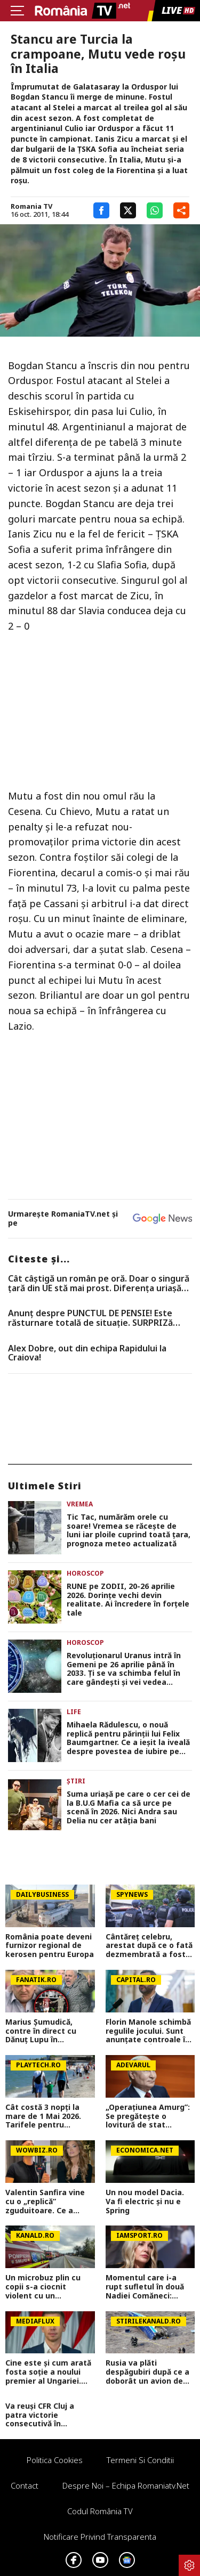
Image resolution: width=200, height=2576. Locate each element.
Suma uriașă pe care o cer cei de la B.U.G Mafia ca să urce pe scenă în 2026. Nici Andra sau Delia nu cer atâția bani (128, 1807)
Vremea (80, 1504)
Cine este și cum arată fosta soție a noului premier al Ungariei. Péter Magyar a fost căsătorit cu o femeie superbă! (48, 2372)
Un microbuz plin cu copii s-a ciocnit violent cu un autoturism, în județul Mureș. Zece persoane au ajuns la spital (47, 2286)
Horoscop (85, 1573)
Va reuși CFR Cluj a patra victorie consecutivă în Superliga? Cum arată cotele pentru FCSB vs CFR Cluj (47, 2415)
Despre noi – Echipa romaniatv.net (125, 2485)
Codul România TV (100, 2511)
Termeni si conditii (140, 2460)
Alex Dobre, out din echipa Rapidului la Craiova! (87, 1353)
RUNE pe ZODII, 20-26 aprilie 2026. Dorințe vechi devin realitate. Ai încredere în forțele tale (128, 1600)
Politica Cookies (55, 2460)
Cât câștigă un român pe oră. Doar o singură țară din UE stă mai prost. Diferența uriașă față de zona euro (98, 1283)
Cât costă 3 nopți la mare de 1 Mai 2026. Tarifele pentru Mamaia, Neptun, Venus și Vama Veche (45, 2116)
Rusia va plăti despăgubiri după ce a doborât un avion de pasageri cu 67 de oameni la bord (147, 2372)
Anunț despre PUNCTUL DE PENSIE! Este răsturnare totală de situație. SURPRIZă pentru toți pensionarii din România (90, 1318)
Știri (76, 1781)
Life (74, 1711)
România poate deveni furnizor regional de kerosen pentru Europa (49, 1946)
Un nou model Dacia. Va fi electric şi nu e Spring (145, 2201)
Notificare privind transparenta (100, 2536)
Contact (24, 2485)
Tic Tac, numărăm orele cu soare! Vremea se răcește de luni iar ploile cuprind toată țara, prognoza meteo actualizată (128, 1530)
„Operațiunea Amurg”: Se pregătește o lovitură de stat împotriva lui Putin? (148, 2116)
